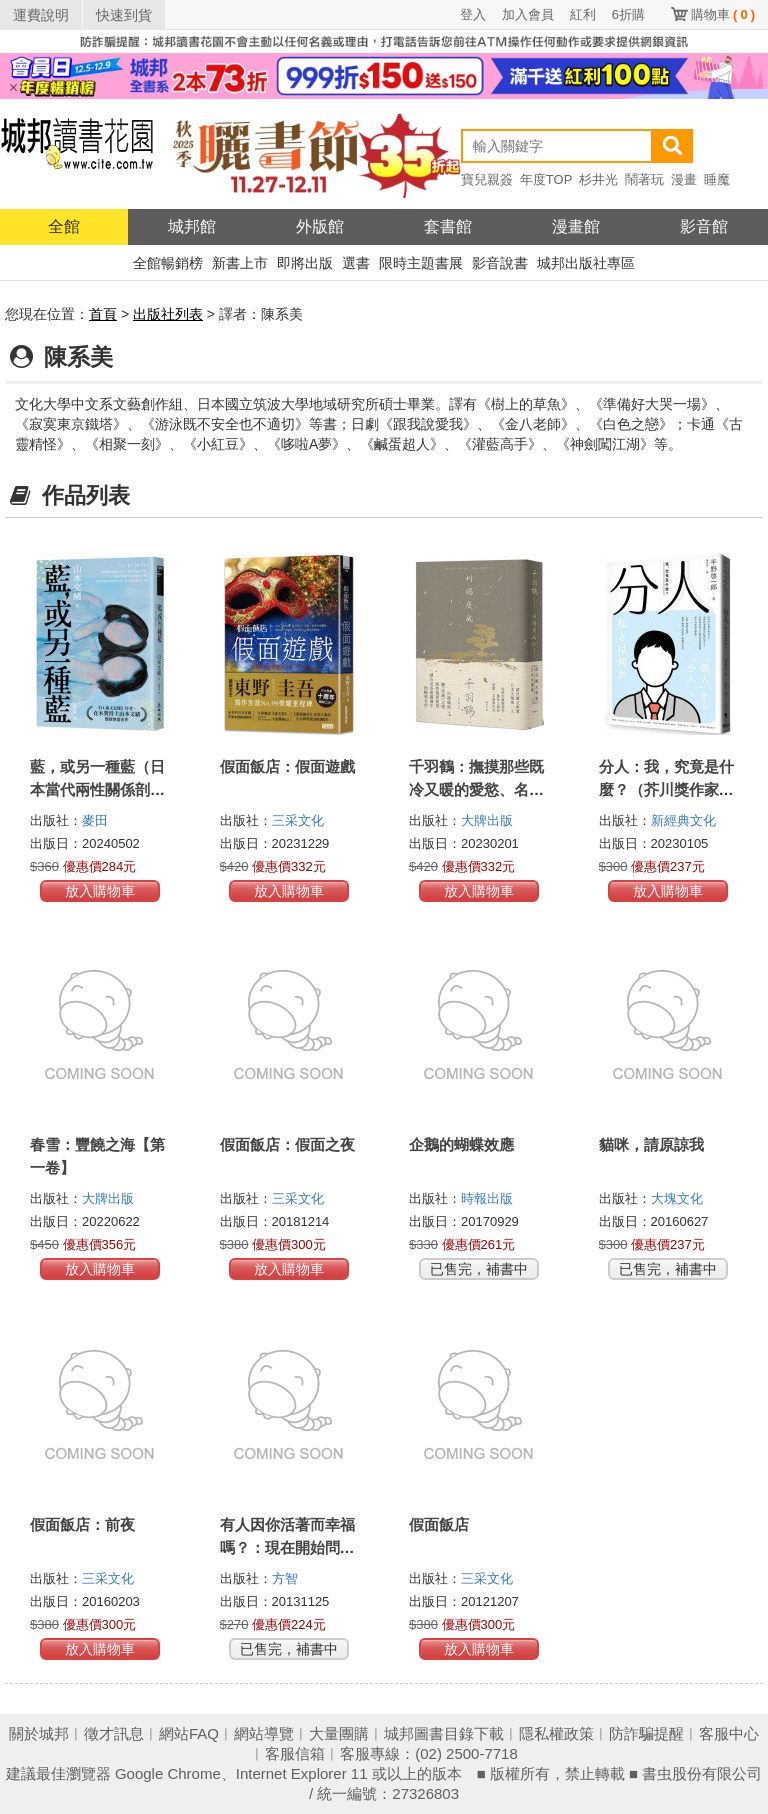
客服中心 (729, 1733)
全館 (64, 226)
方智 (285, 1578)
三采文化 (298, 820)
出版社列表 (168, 314)
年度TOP (546, 179)
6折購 (628, 14)
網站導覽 (264, 1733)
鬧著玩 (644, 179)
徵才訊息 (114, 1733)
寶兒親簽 (487, 179)
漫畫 (684, 179)
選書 (356, 263)
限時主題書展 (421, 263)
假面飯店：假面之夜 (287, 1144)
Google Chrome (168, 1773)
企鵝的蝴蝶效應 (461, 1144)
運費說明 (41, 15)
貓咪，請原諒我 (651, 1144)
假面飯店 (439, 1524)
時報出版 (487, 1198)
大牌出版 (487, 820)
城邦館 (192, 226)
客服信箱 (295, 1753)
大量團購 (339, 1733)
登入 (473, 14)
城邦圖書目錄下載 (444, 1733)
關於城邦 (39, 1733)
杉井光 (598, 179)
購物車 (723, 14)
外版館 (320, 226)
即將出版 (305, 263)
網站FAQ (189, 1733)
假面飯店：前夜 (82, 1524)
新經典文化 (683, 820)
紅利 (583, 14)
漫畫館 (576, 226)
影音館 (704, 226)
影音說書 (500, 263)
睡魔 (717, 179)
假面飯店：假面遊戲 (287, 766)
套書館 (448, 226)
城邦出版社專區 (586, 263)
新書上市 (240, 263)
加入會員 (528, 14)
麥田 (95, 820)
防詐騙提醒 (646, 1733)
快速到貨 (124, 15)
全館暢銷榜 (168, 263)
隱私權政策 (556, 1733)
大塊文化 (677, 1198)
